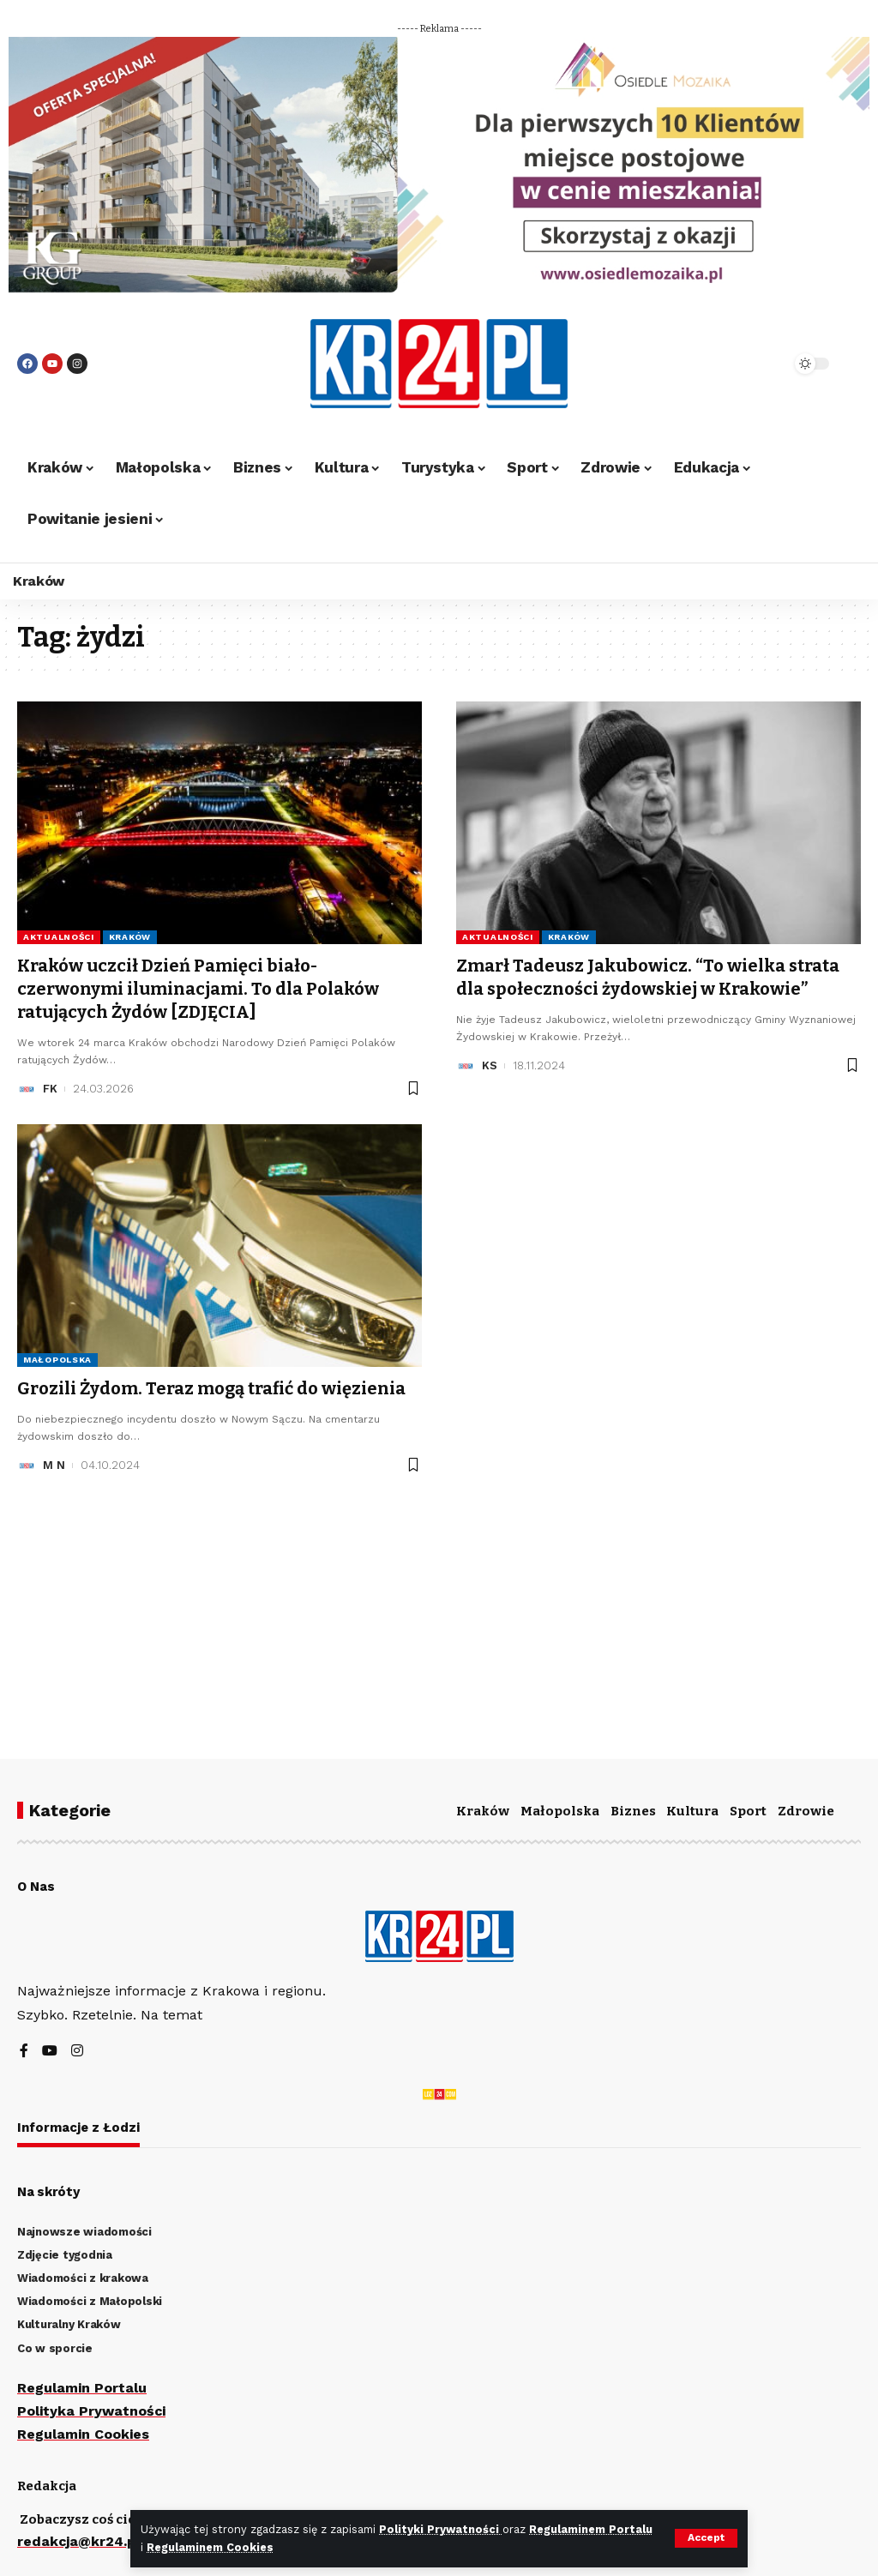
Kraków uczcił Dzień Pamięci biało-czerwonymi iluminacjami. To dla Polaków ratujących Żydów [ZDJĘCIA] (198, 987)
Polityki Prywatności (441, 2529)
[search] (740, 363)
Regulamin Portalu (82, 2388)
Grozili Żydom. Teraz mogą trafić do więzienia (211, 1385)
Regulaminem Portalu (591, 2529)
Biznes (633, 1811)
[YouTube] (49, 2051)
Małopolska (57, 1357)
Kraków (130, 937)
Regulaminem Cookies (210, 2547)
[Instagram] (77, 2051)
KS (489, 1063)
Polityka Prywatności (91, 2411)
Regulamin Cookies (83, 2434)
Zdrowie (806, 1811)
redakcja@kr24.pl (79, 2541)
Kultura (692, 1811)
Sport (748, 1811)
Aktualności (58, 937)
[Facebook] (24, 2051)
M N (54, 1461)
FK (50, 1086)
